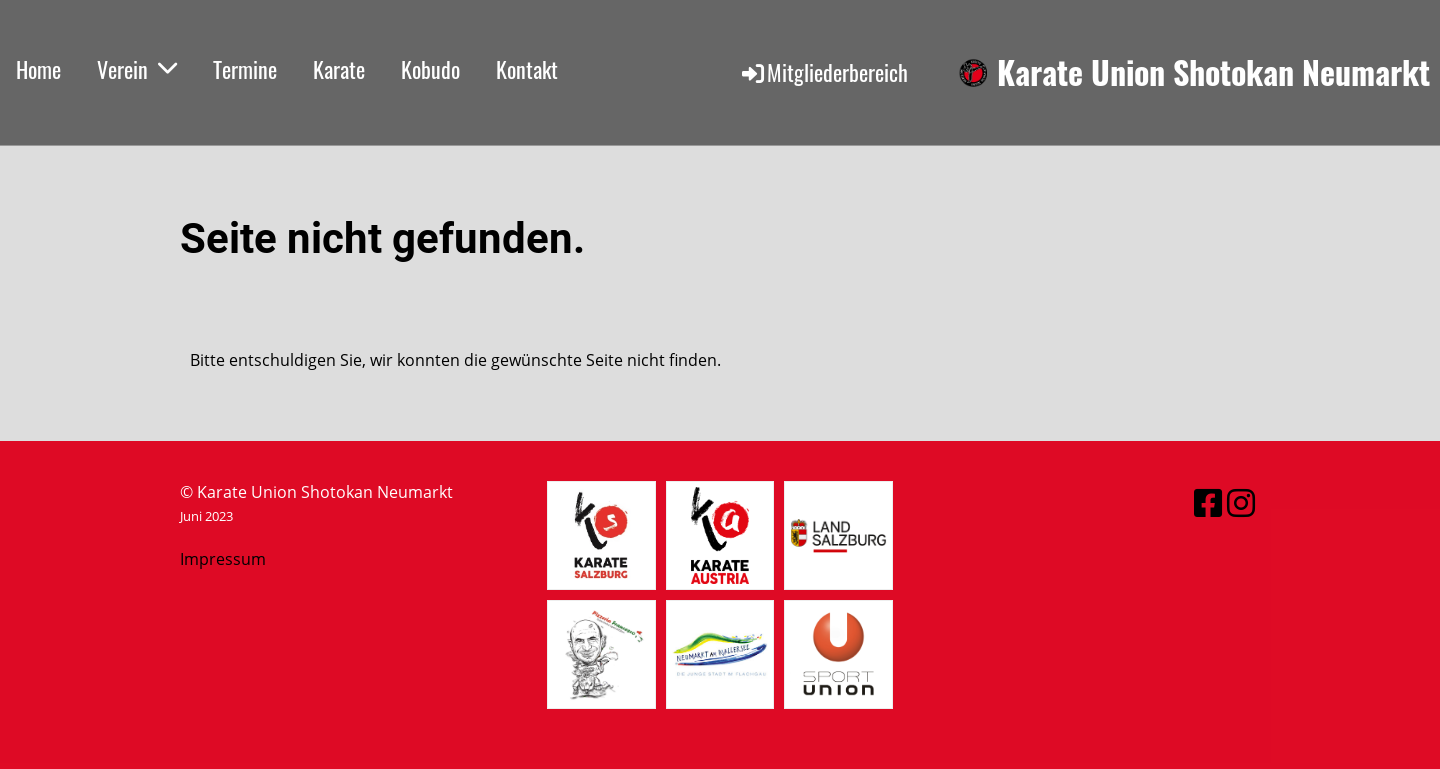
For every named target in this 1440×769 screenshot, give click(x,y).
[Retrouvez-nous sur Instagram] (1241, 502)
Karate (339, 69)
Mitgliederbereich (823, 72)
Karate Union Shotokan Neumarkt (1213, 72)
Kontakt (527, 69)
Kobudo (430, 69)
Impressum (223, 559)
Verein (137, 69)
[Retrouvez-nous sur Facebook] (1208, 502)
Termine (245, 69)
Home (38, 69)
